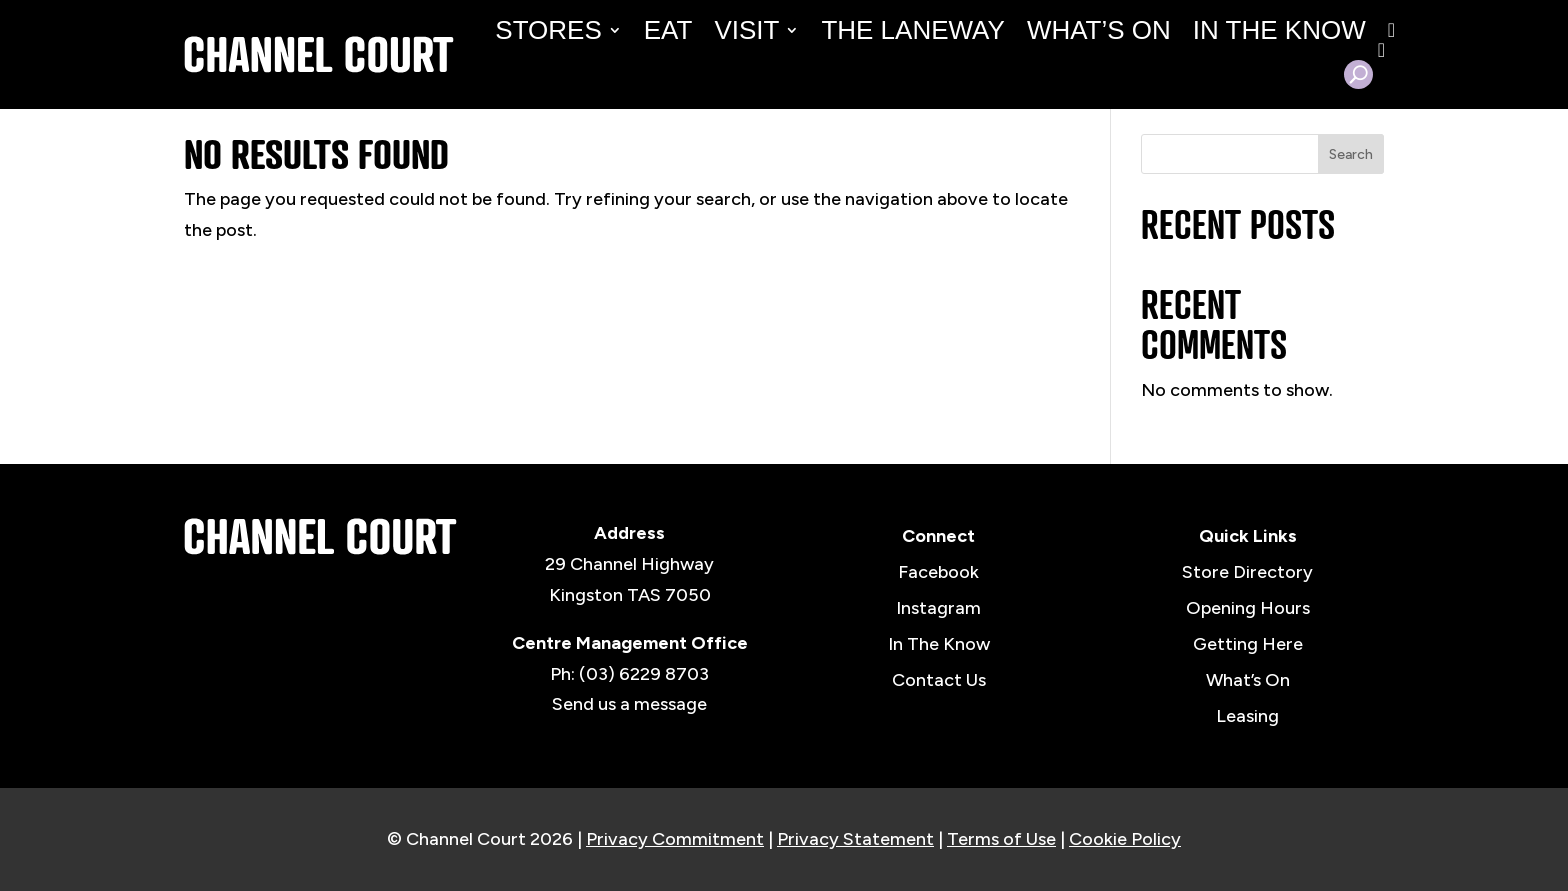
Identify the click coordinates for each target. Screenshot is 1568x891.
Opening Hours (1248, 608)
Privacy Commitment (675, 839)
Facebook (938, 572)
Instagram (938, 608)
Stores (548, 30)
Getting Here (1248, 644)
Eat (668, 30)
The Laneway (912, 30)
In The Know (939, 644)
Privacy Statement (855, 839)
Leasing (1247, 716)
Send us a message (629, 704)
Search (1351, 154)
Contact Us (939, 680)
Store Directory (1247, 572)
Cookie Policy (1125, 839)
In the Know (1279, 30)
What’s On (1099, 30)
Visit (746, 30)
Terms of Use (1001, 839)
